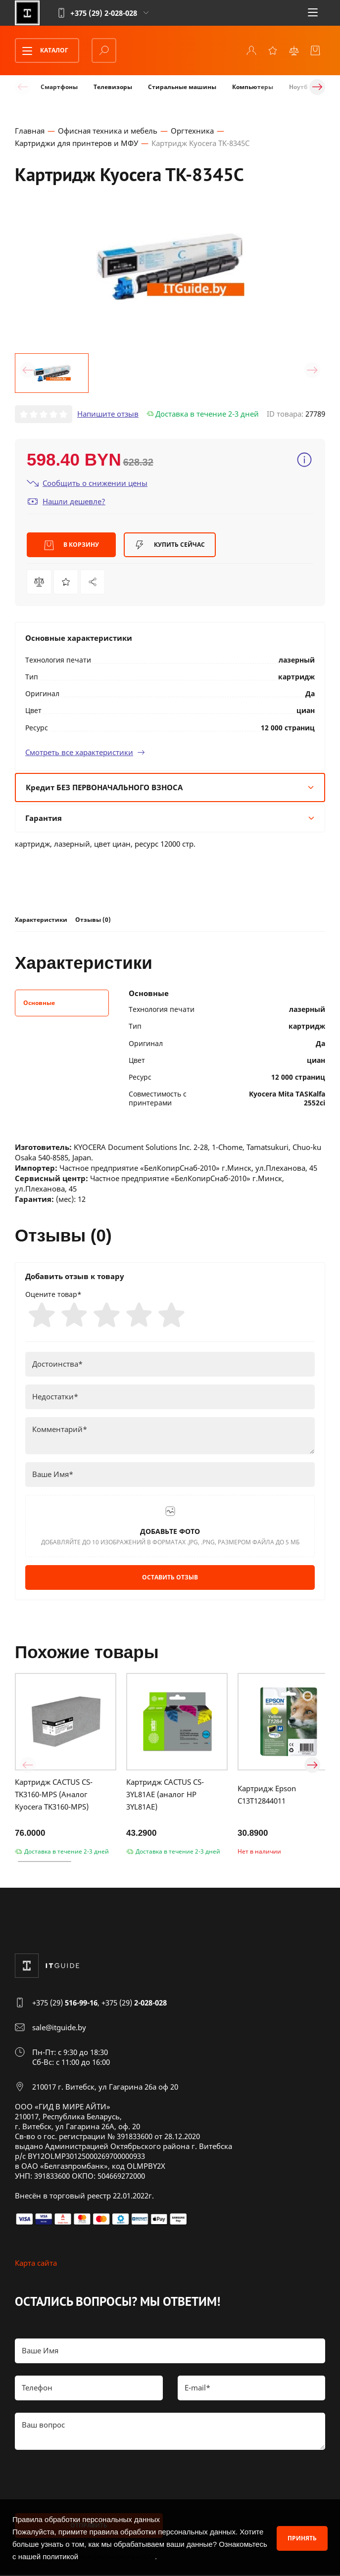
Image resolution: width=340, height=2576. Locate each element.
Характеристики (41, 919)
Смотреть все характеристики (85, 752)
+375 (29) (64, 2004)
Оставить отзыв (170, 1578)
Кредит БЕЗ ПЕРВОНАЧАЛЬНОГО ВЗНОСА (170, 787)
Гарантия (170, 817)
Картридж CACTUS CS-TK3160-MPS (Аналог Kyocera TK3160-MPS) (54, 1795)
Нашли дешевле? (66, 501)
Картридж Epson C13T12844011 (267, 1795)
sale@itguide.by (59, 2029)
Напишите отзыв (108, 414)
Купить (170, 545)
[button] (28, 370)
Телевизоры (113, 87)
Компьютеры (252, 87)
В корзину (71, 545)
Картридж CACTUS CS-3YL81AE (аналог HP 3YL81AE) (165, 1795)
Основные (39, 1003)
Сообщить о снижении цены (87, 483)
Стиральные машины (182, 87)
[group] (170, 266)
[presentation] (90, 2482)
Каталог (42, 50)
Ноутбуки (304, 87)
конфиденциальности (117, 2556)
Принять (302, 2537)
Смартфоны (59, 87)
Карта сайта (36, 2264)
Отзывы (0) (93, 919)
